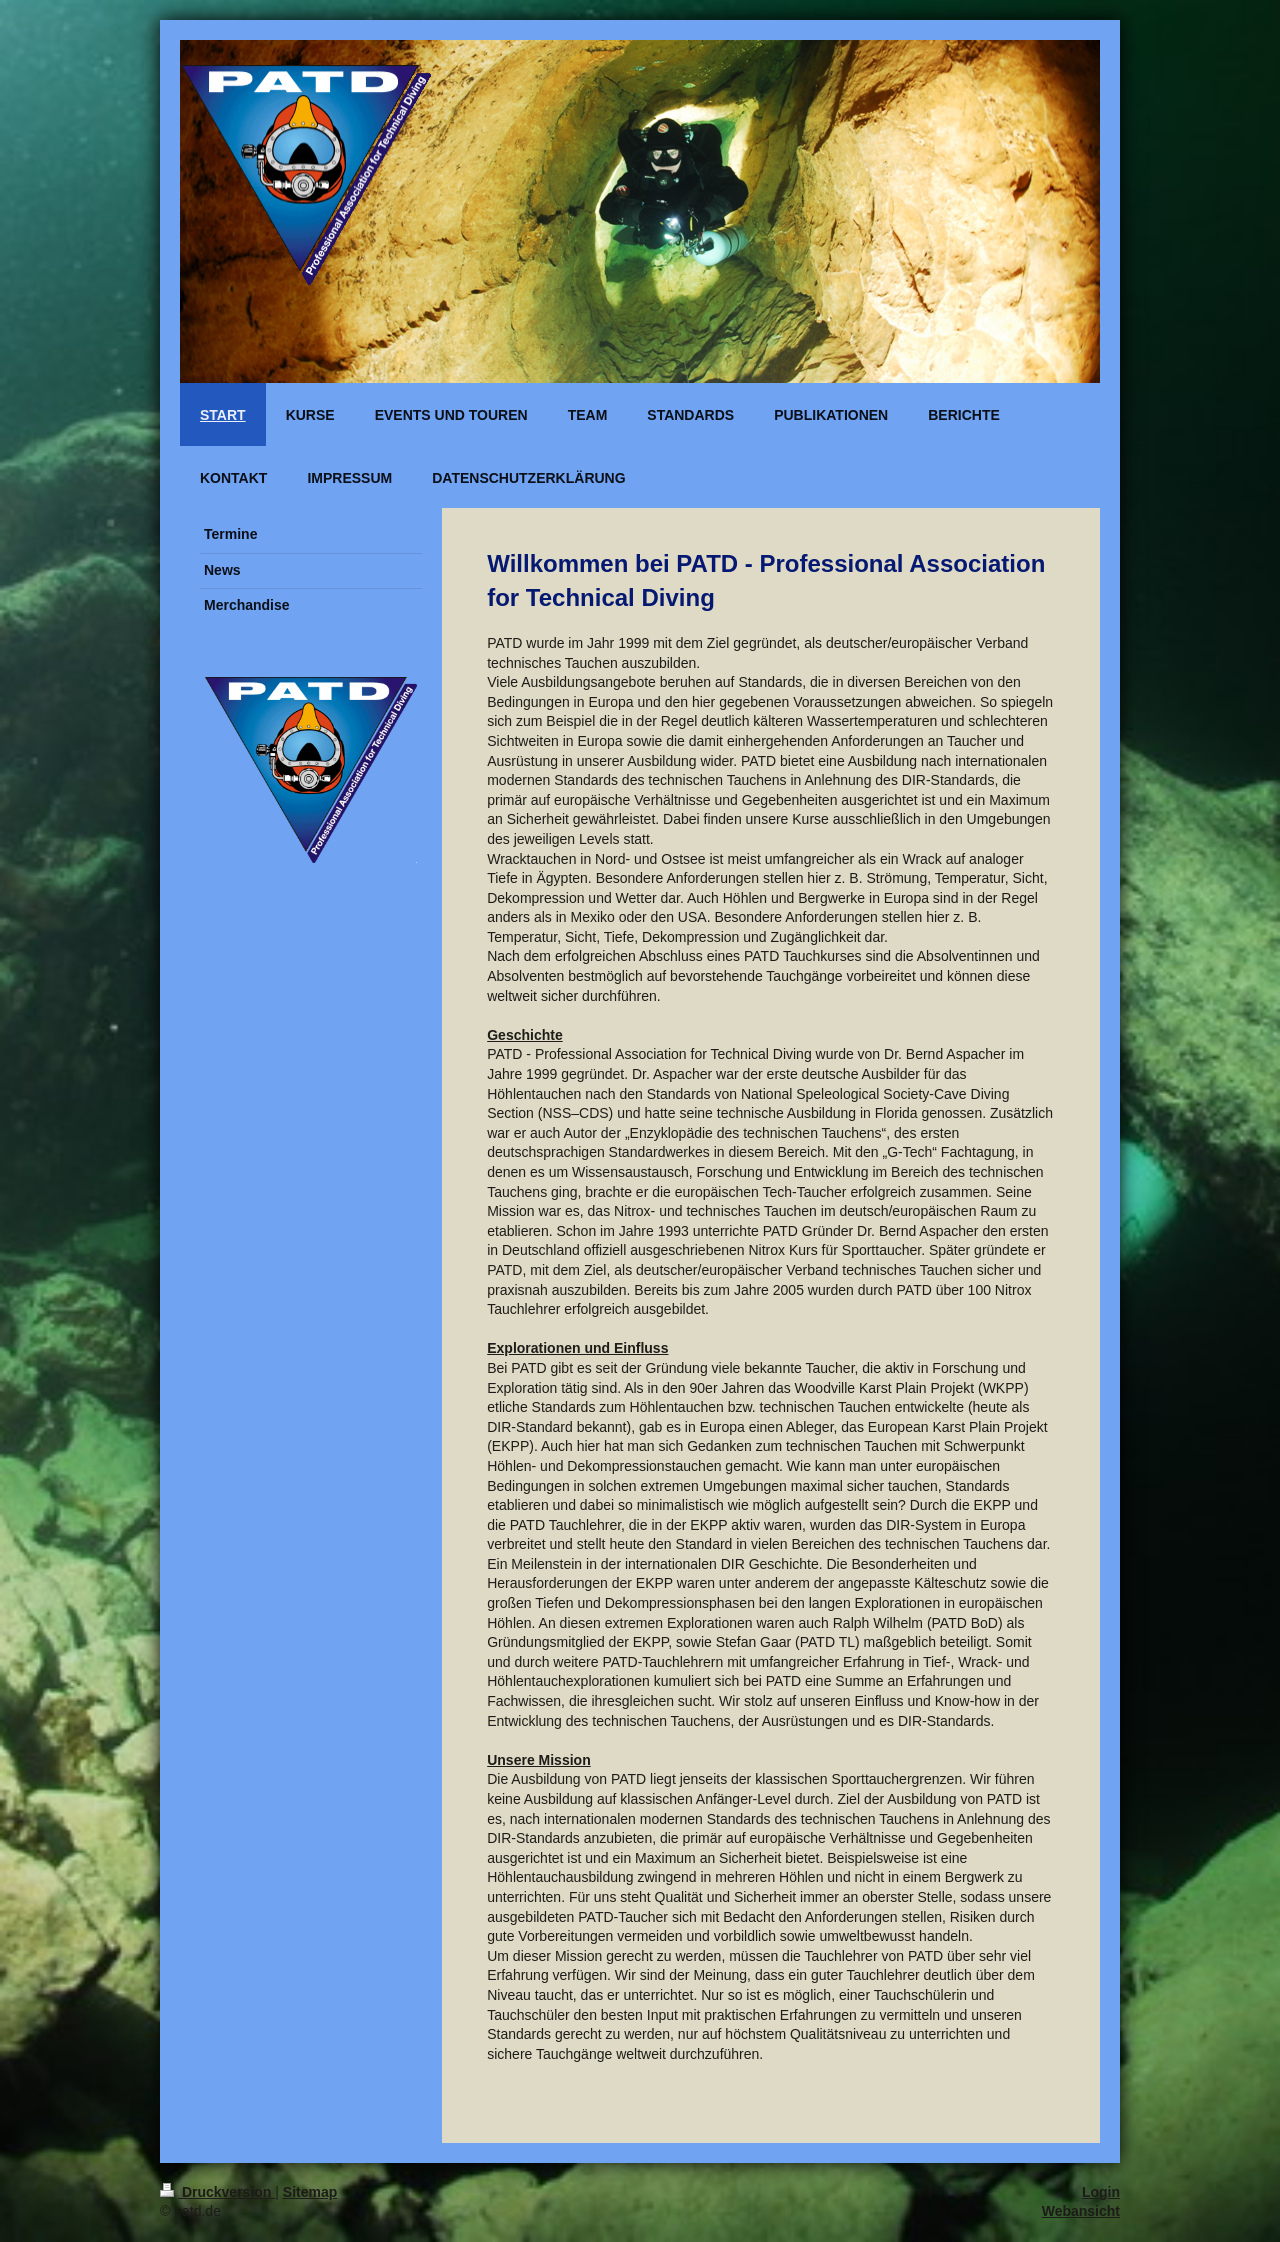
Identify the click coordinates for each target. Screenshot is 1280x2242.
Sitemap (310, 2192)
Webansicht (1081, 2211)
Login (1101, 2192)
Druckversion (217, 2192)
